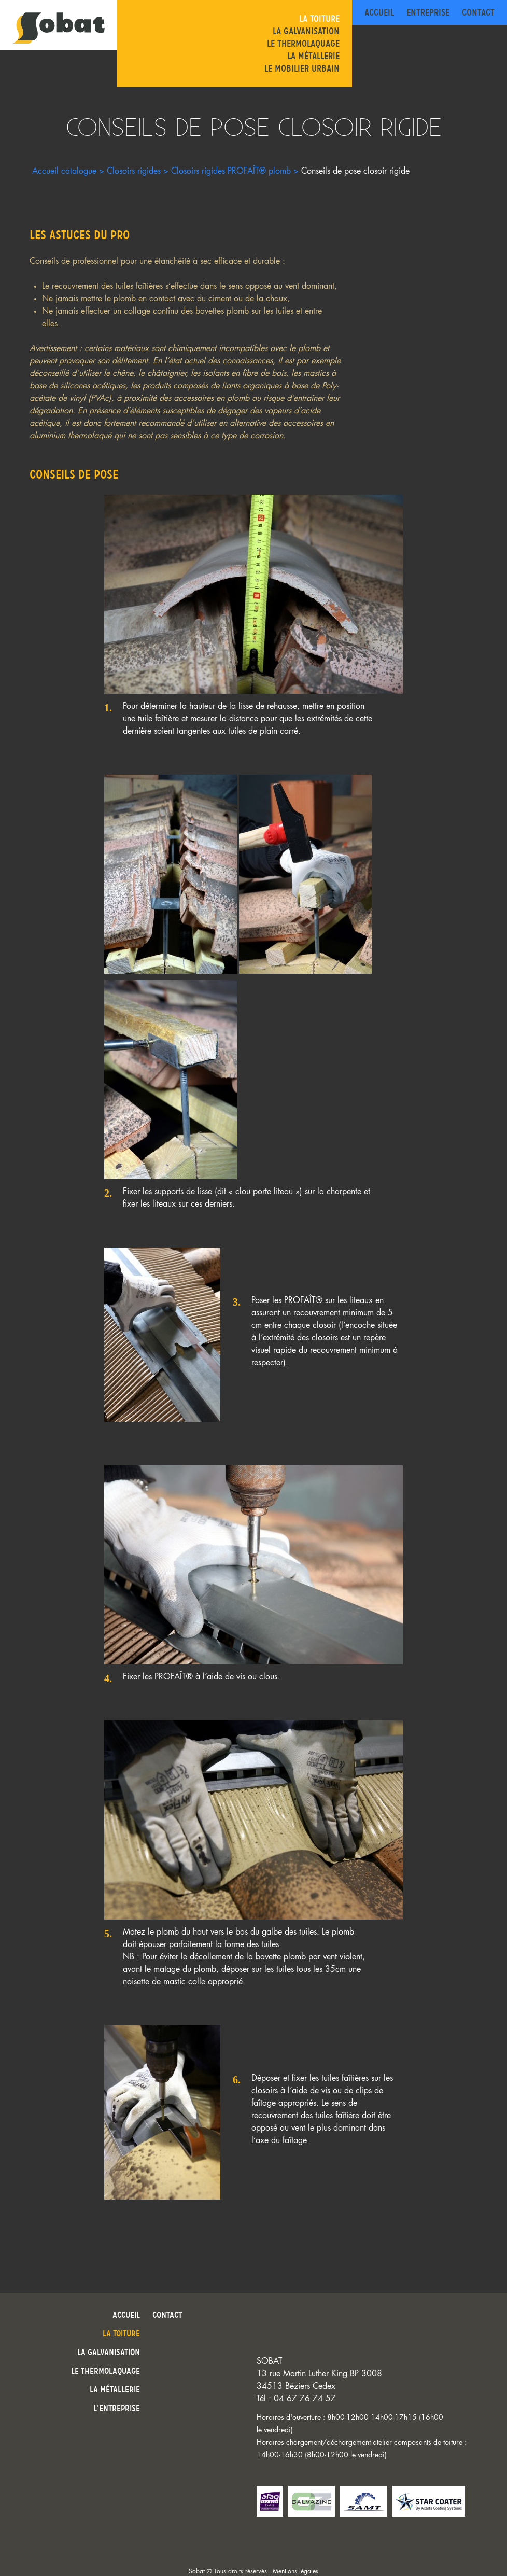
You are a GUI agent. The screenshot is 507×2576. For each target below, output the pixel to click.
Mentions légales (295, 2571)
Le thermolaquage (303, 43)
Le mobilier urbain (302, 68)
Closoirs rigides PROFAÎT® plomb (231, 171)
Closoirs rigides (134, 171)
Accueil (379, 12)
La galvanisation (306, 31)
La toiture (319, 18)
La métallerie (313, 56)
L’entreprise (116, 2408)
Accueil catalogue (64, 171)
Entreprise (427, 12)
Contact (478, 12)
